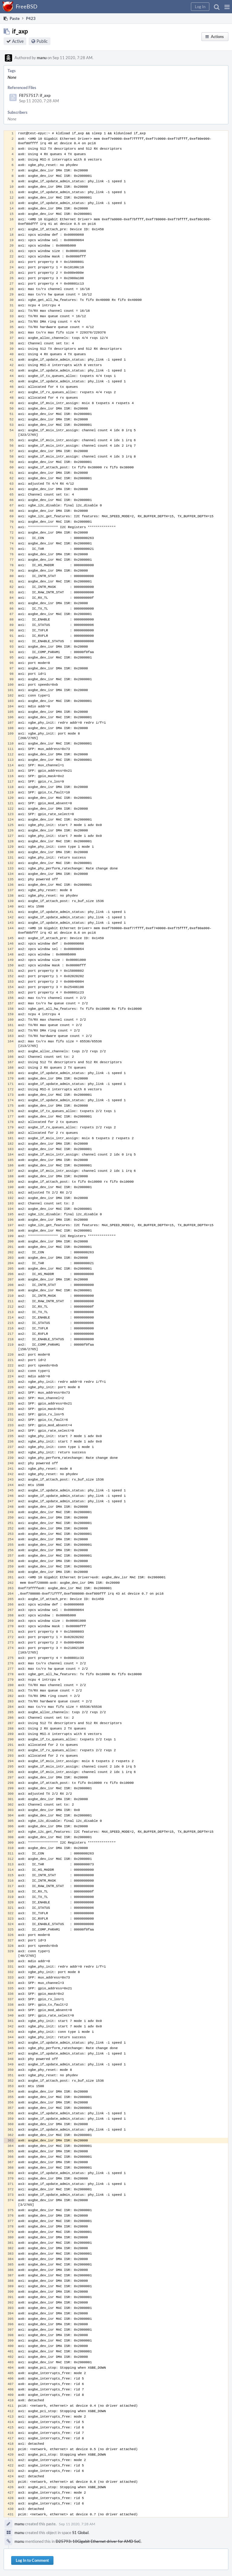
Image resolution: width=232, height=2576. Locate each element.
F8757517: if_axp (34, 95)
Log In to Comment (32, 2560)
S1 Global (80, 2532)
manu (42, 57)
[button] (227, 6)
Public (42, 41)
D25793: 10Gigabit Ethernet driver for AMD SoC (98, 2541)
